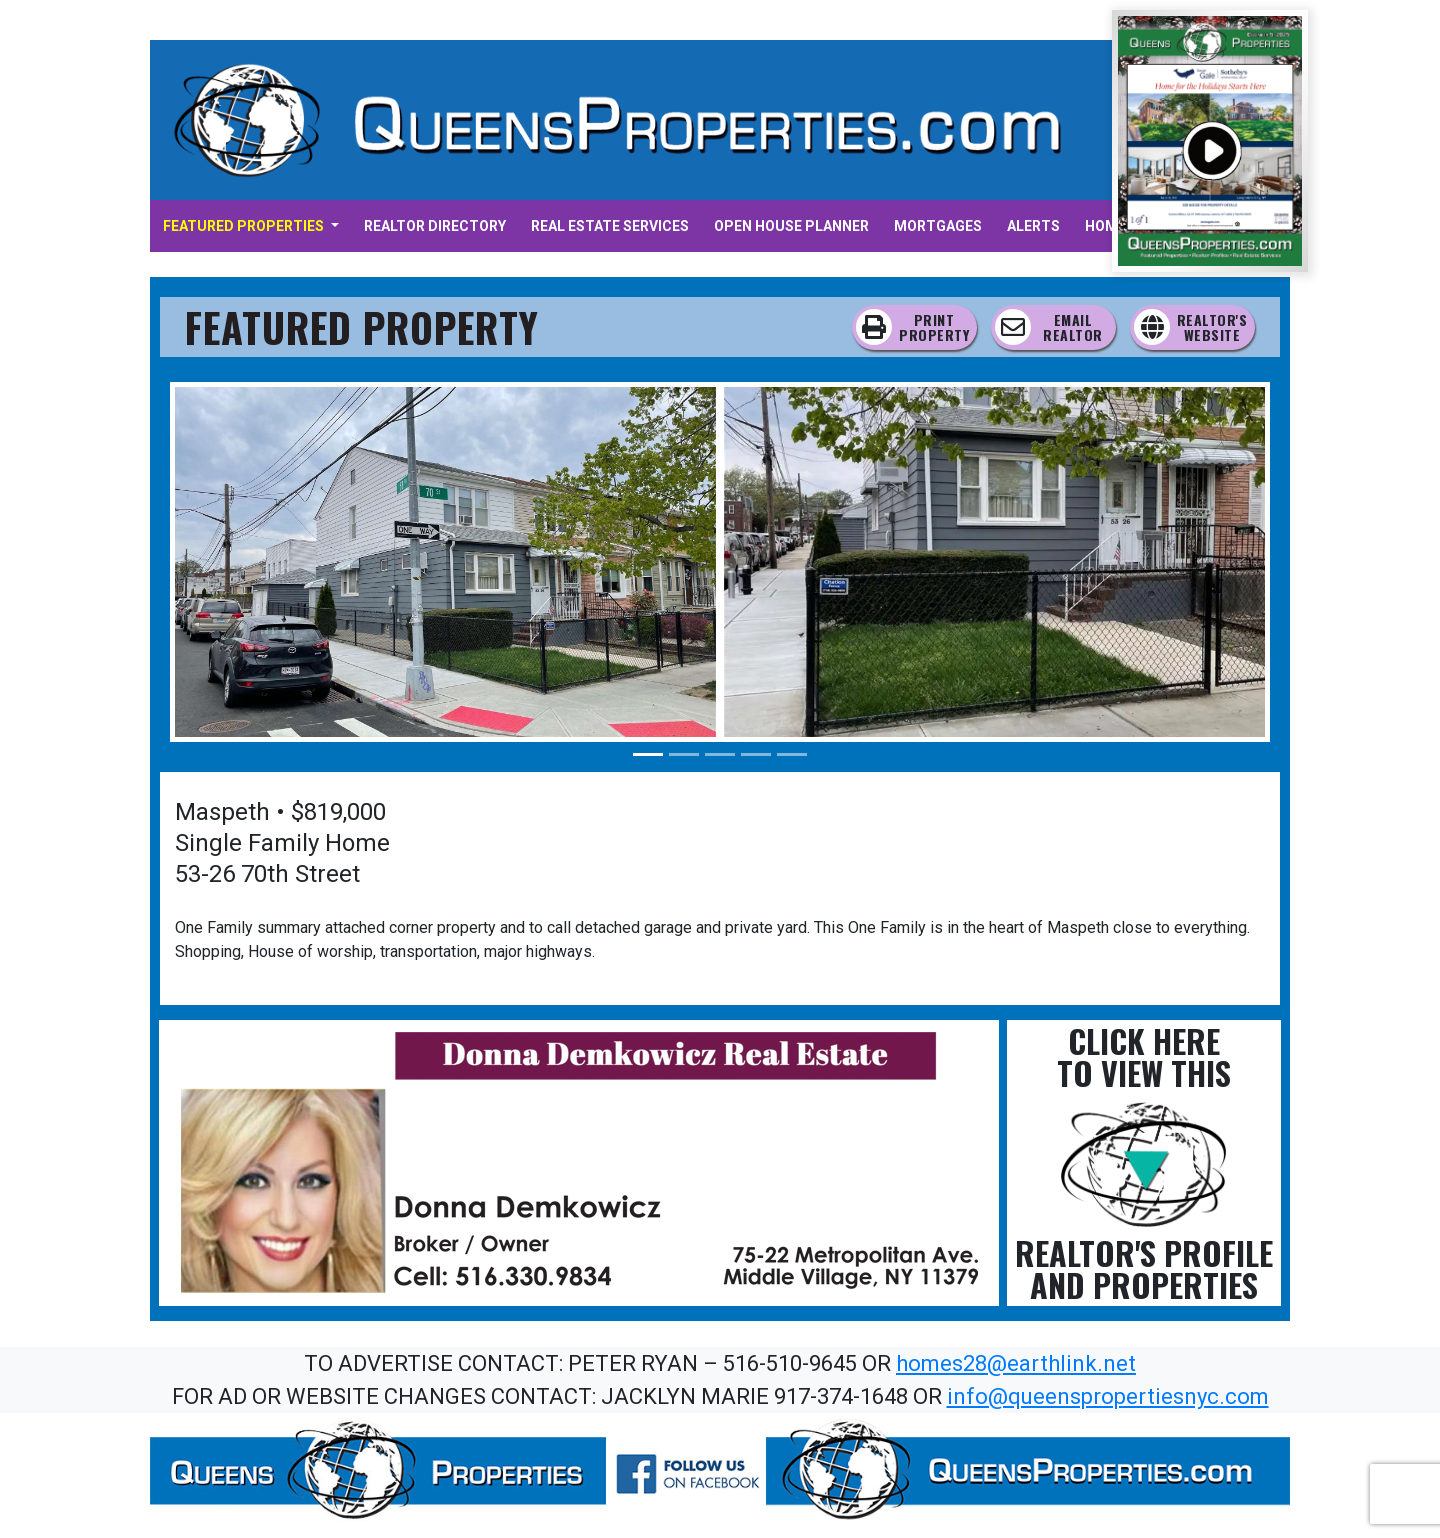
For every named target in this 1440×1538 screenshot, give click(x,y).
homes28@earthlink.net (1016, 1363)
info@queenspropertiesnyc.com (1108, 1396)
